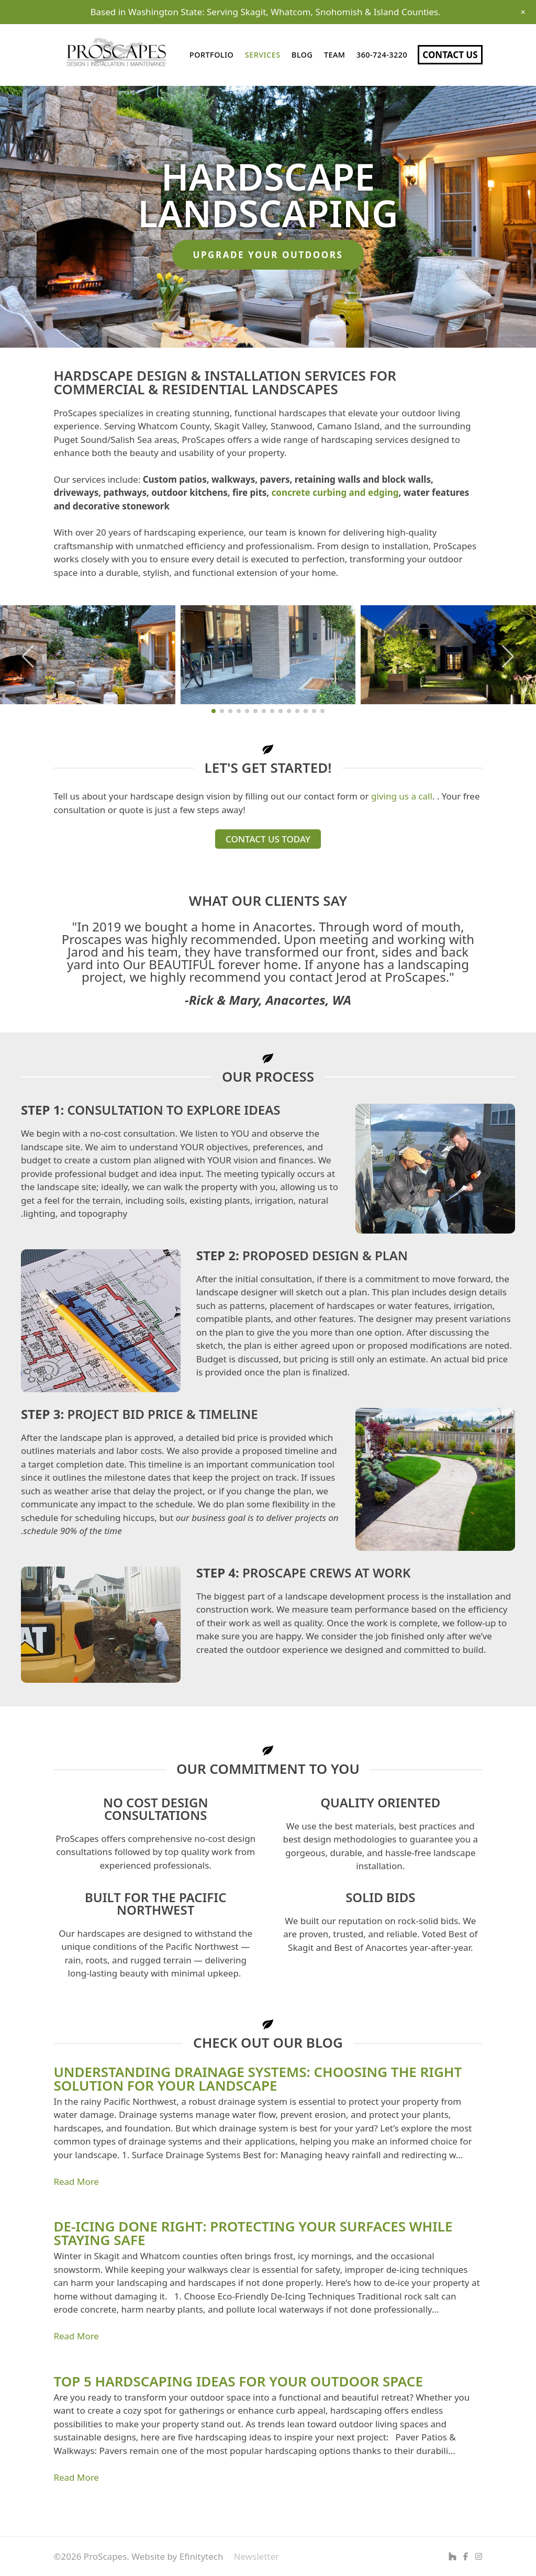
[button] (28, 656)
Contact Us (449, 55)
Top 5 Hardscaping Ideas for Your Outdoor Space (238, 2381)
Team (334, 55)
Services (263, 55)
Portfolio (211, 55)
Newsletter (256, 2556)
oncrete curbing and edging (337, 492)
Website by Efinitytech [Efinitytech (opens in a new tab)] (177, 2556)
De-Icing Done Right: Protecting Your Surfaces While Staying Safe (252, 2233)
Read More (76, 2181)
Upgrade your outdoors (268, 255)
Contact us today (268, 839)
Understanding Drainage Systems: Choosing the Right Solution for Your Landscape (257, 2078)
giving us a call (401, 796)
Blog (302, 55)
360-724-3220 (381, 55)
